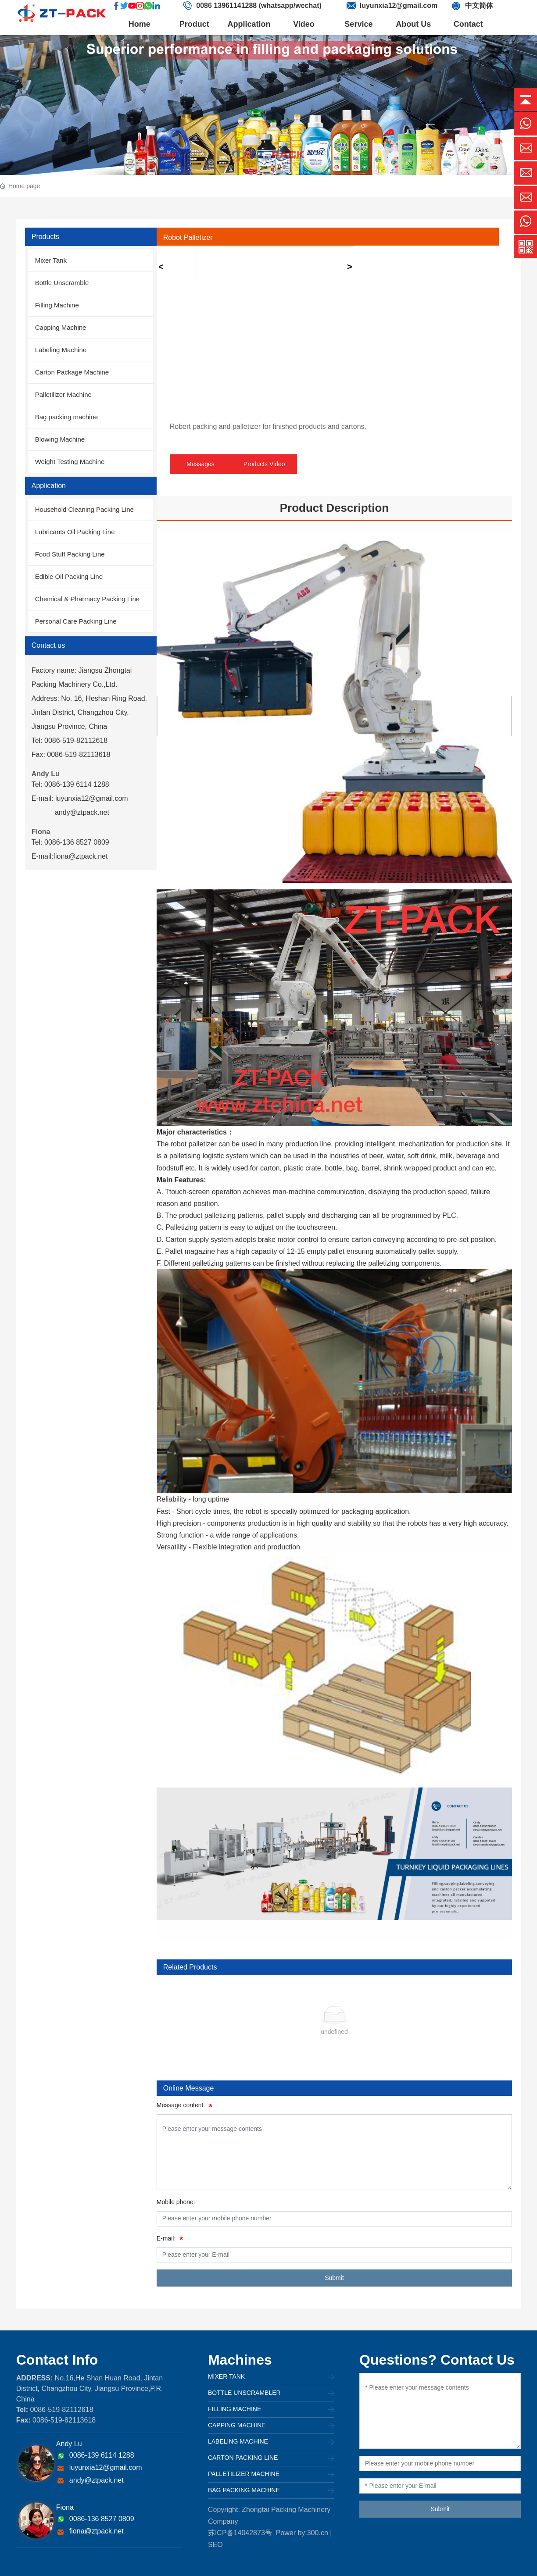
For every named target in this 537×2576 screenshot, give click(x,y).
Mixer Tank (226, 2376)
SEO (215, 2544)
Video (304, 24)
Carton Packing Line (243, 2457)
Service (358, 24)
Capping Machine (236, 2425)
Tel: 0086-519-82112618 (69, 740)
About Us (413, 24)
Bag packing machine (244, 2490)
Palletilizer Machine (243, 2473)
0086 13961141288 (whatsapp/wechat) (259, 5)
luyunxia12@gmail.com (398, 5)
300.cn (317, 2533)
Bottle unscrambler (244, 2392)
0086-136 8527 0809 (101, 2518)
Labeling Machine (238, 2441)
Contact (468, 24)
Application (249, 24)
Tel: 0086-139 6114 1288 (70, 784)
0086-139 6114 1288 (101, 2455)
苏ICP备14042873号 (240, 2533)
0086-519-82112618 (61, 2409)
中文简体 (479, 5)
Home (139, 24)
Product (194, 24)
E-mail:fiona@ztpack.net (70, 856)
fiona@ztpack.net (96, 2531)
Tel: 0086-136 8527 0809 (70, 842)
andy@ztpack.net (82, 812)
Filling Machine (234, 2408)
